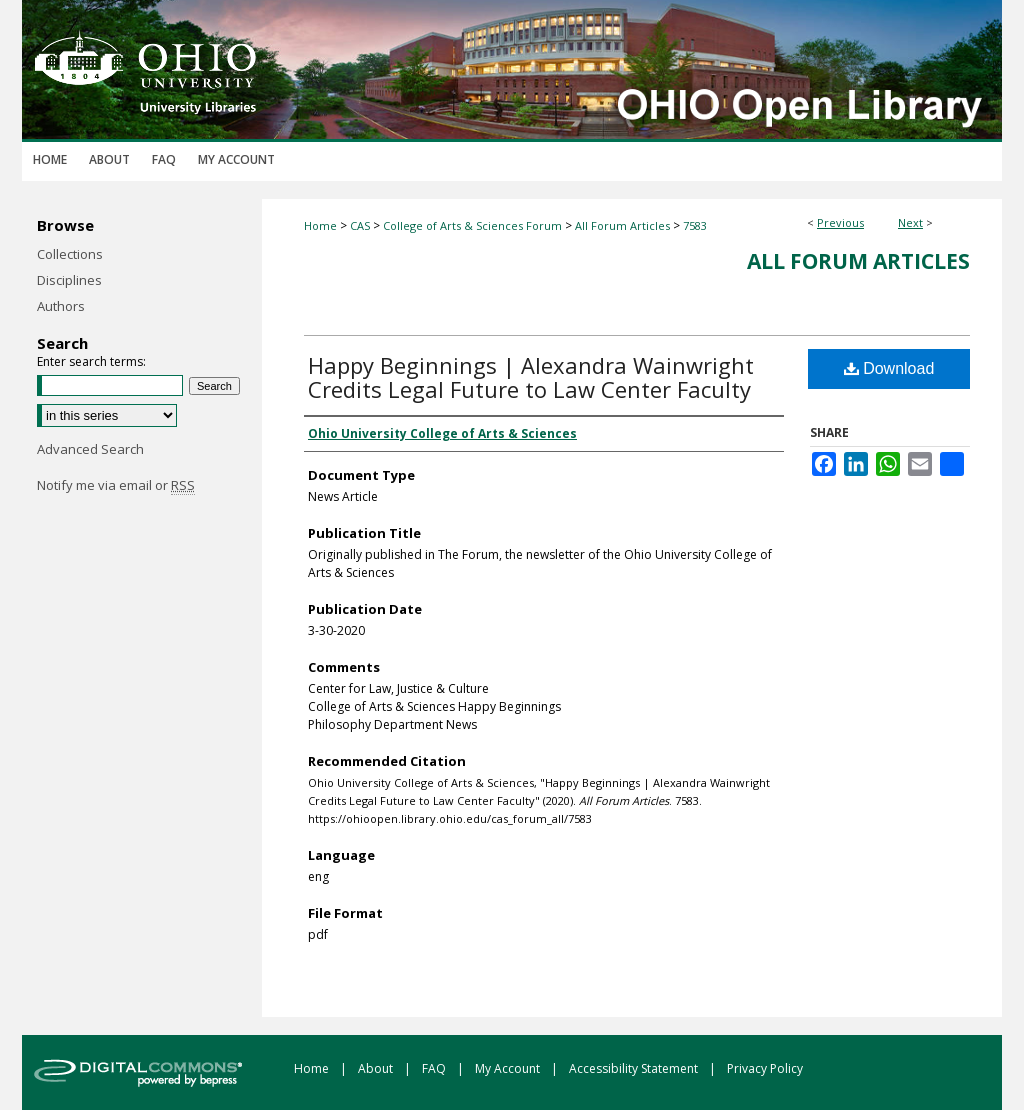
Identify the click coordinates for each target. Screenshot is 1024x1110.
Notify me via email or (116, 485)
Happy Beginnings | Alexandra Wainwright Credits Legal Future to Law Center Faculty (531, 377)
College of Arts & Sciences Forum (472, 225)
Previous (840, 222)
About (377, 1068)
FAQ (435, 1068)
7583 (695, 225)
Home (320, 225)
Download (889, 368)
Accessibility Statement (635, 1068)
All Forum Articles (622, 225)
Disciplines (69, 280)
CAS (360, 225)
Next (910, 222)
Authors (61, 306)
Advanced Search (90, 449)
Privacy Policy (765, 1068)
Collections (70, 254)
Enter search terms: (91, 361)
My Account (509, 1068)
